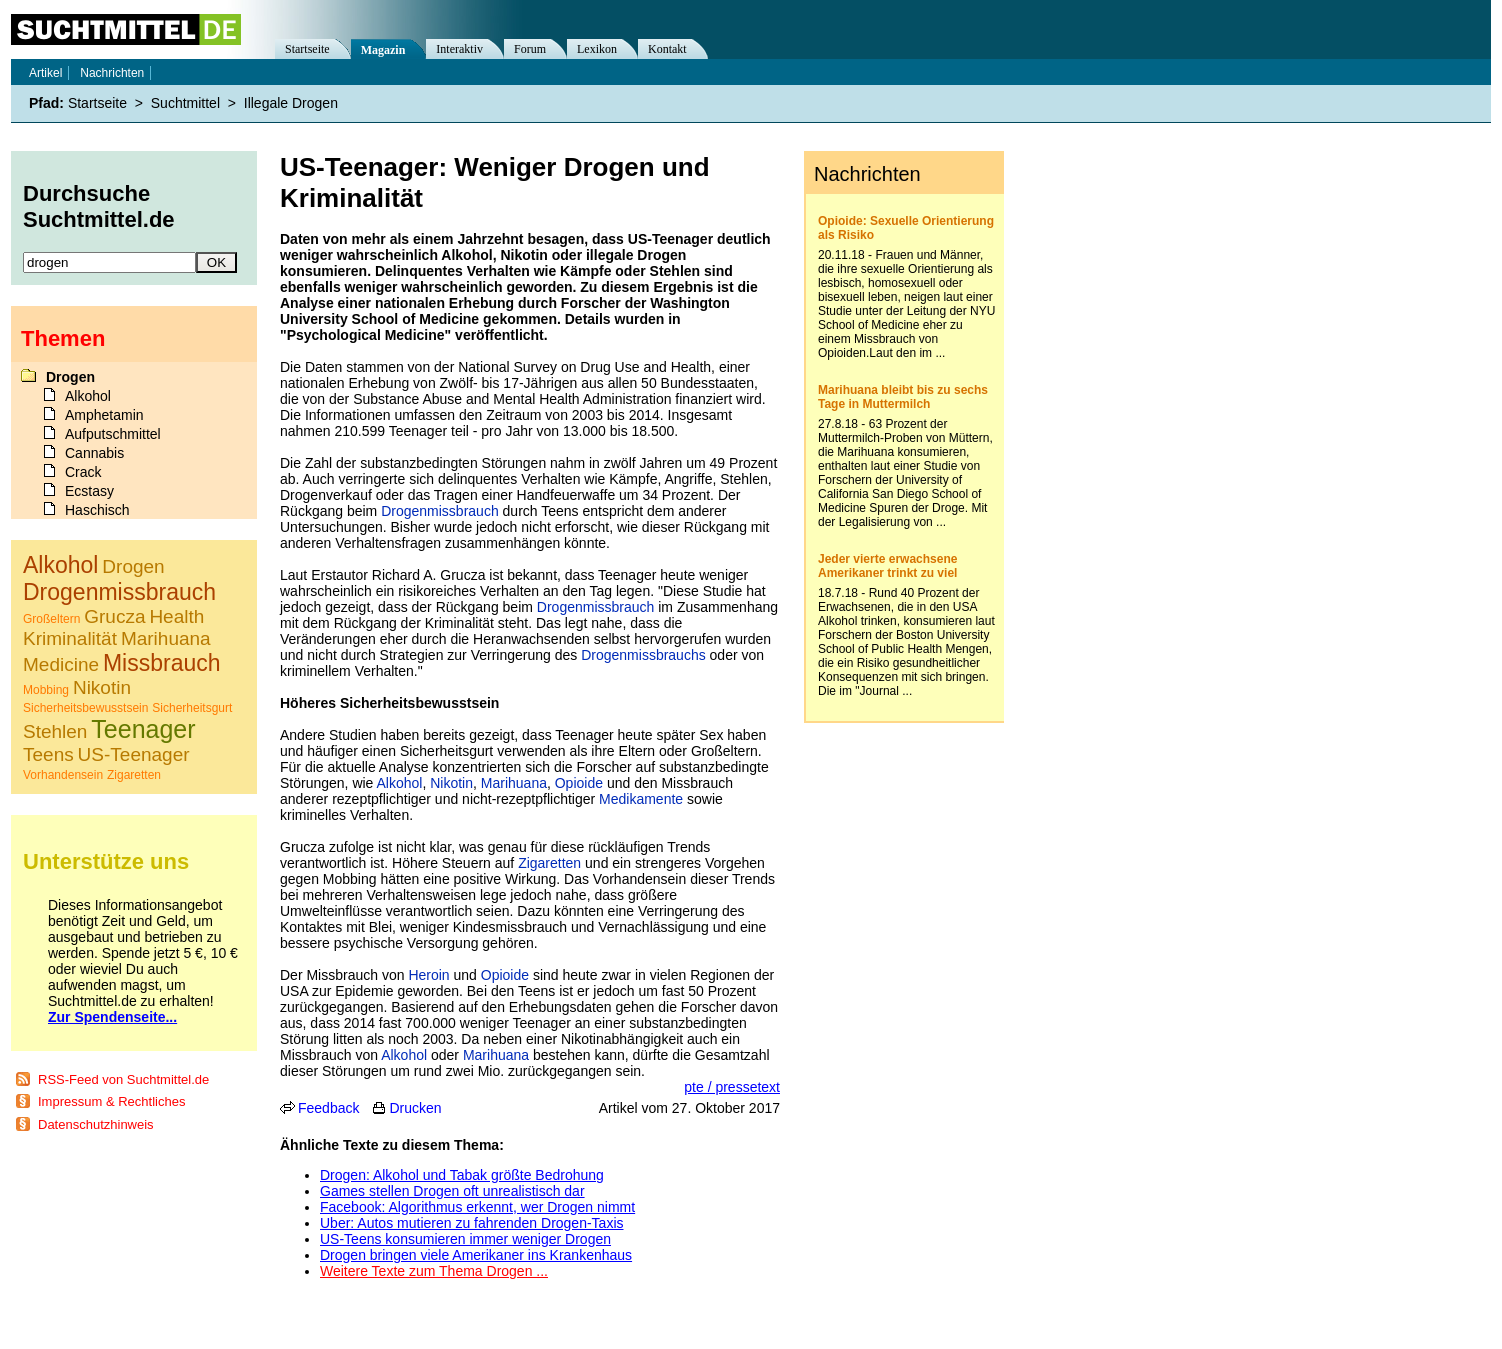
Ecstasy (89, 491)
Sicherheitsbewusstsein (85, 708)
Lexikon (597, 49)
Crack (83, 472)
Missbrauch (162, 663)
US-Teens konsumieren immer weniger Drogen (465, 1239)
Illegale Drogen (291, 103)
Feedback (328, 1108)
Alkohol (400, 783)
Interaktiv (459, 49)
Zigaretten (549, 863)
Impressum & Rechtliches (111, 1101)
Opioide (579, 783)
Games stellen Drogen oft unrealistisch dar (452, 1191)
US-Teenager (134, 754)
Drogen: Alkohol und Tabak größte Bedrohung (462, 1175)
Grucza (114, 616)
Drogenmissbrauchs (643, 655)
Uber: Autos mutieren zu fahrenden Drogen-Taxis (472, 1223)
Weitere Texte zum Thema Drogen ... (434, 1271)
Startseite (307, 49)
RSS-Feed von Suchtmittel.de (123, 1079)
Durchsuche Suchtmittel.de (99, 206)
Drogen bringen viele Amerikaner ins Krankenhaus (476, 1255)
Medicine (61, 664)
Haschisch (97, 510)
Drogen (70, 377)
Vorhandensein (63, 775)
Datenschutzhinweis (96, 1124)
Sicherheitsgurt (192, 708)
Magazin (383, 50)
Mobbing (46, 690)
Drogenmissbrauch (440, 511)
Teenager (143, 729)
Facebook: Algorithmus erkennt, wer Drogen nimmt (477, 1207)
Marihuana (514, 783)
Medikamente (641, 799)
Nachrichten (112, 73)
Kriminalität (70, 638)
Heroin (428, 975)
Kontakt (667, 49)
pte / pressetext (732, 1087)
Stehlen (55, 731)
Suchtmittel (185, 103)
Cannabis (94, 453)
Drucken (415, 1108)
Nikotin (451, 783)
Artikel (45, 73)
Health (176, 616)
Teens (48, 754)
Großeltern (51, 619)
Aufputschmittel (113, 434)
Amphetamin (104, 415)
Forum (530, 49)
